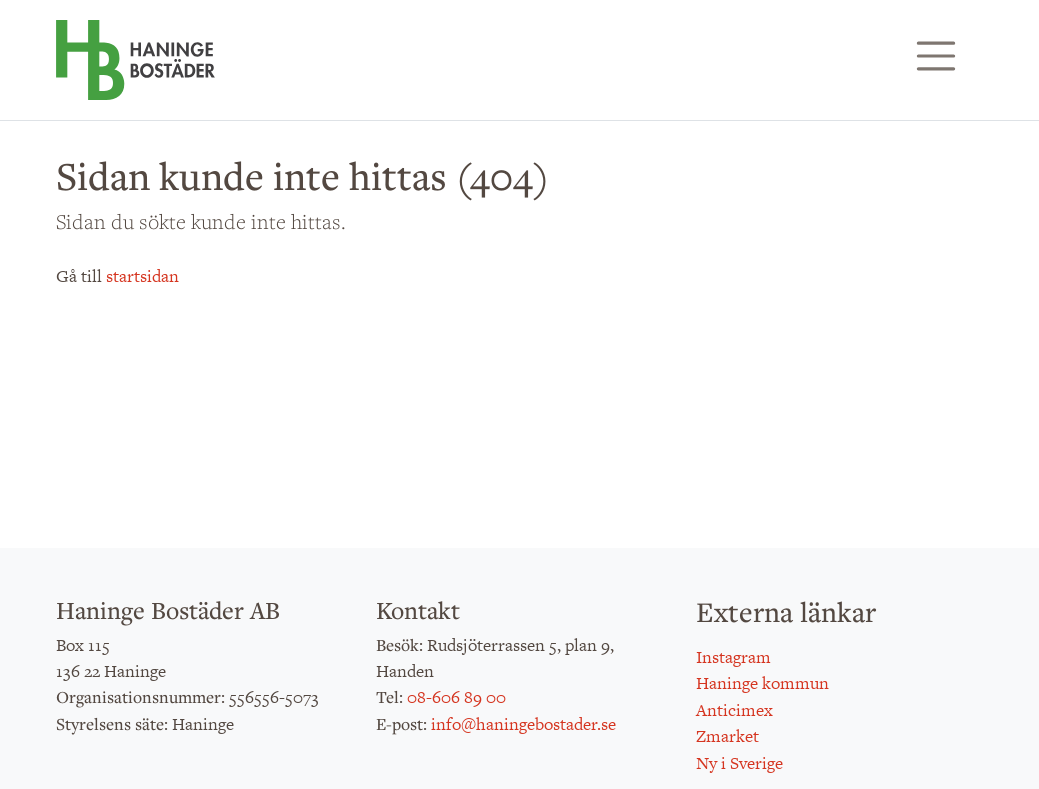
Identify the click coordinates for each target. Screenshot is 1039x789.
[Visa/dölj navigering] (936, 56)
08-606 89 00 (456, 697)
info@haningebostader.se (523, 724)
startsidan (142, 276)
